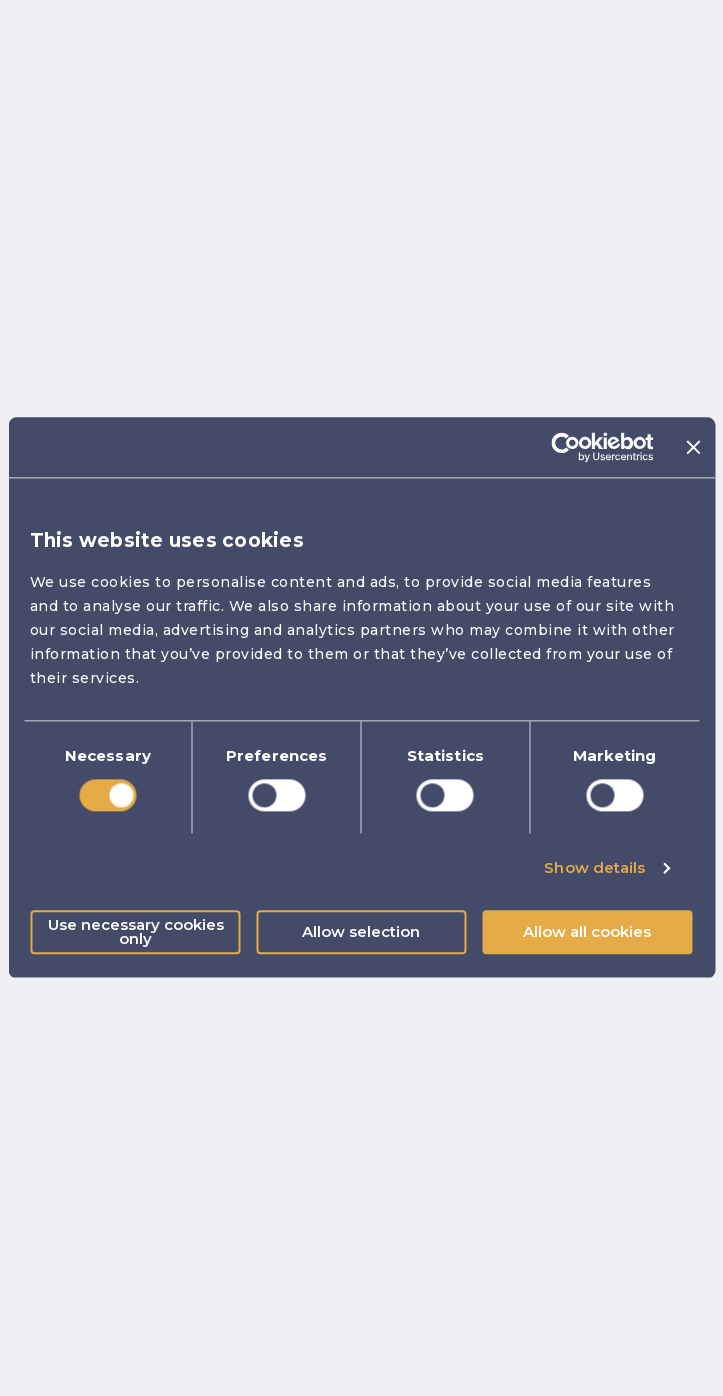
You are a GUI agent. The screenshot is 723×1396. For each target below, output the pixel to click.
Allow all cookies (587, 932)
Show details (594, 867)
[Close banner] (693, 447)
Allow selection (361, 932)
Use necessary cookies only (136, 932)
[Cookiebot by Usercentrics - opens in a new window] (566, 447)
